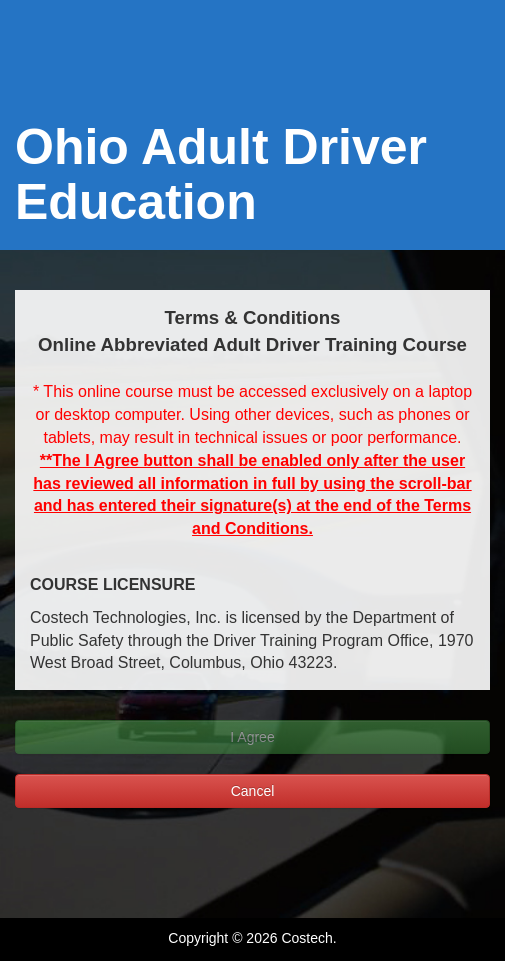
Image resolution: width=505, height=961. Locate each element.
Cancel (253, 791)
